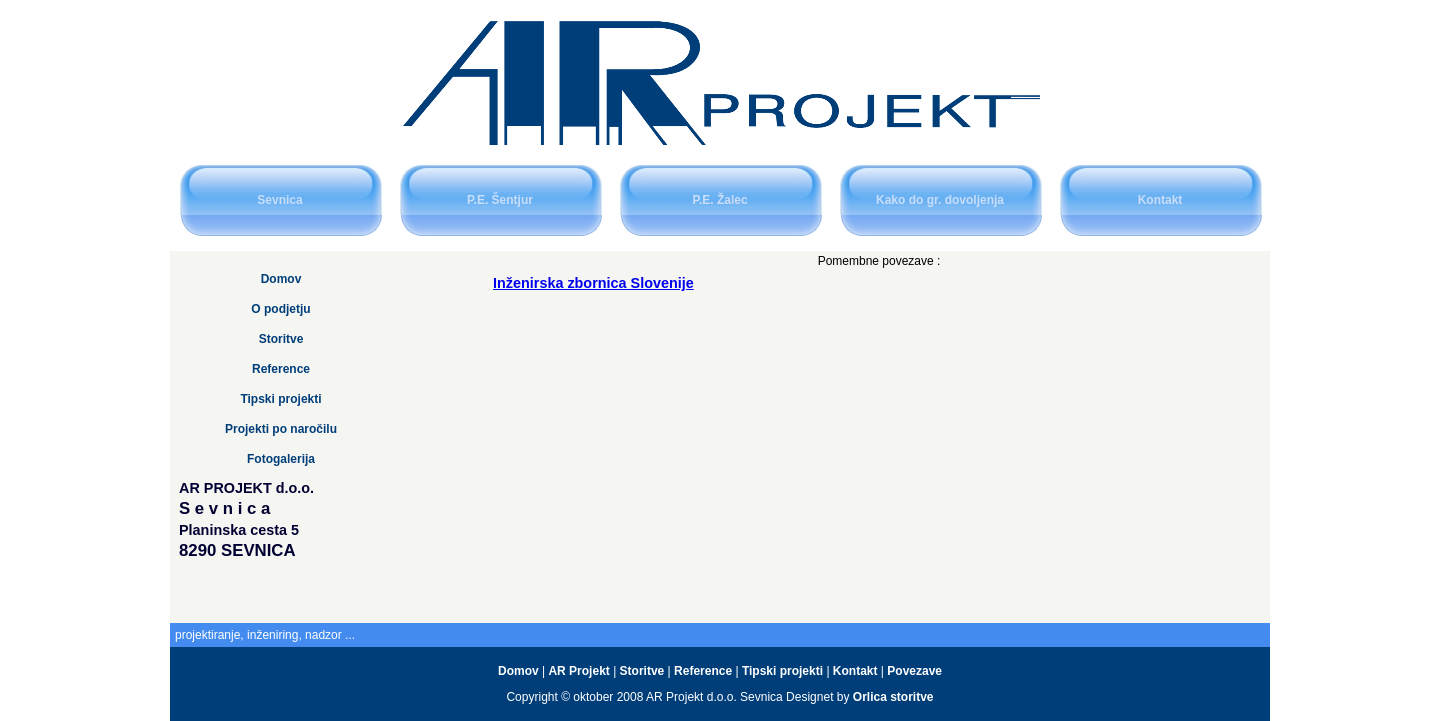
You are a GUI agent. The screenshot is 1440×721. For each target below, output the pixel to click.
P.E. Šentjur (500, 200)
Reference (281, 369)
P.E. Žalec (719, 200)
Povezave (914, 671)
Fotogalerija (281, 459)
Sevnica (279, 200)
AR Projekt (580, 671)
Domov (281, 279)
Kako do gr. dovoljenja (940, 200)
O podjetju (280, 309)
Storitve (281, 339)
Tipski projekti (280, 399)
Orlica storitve (893, 697)
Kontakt (1160, 200)
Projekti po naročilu (281, 429)
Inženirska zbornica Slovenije (593, 283)
